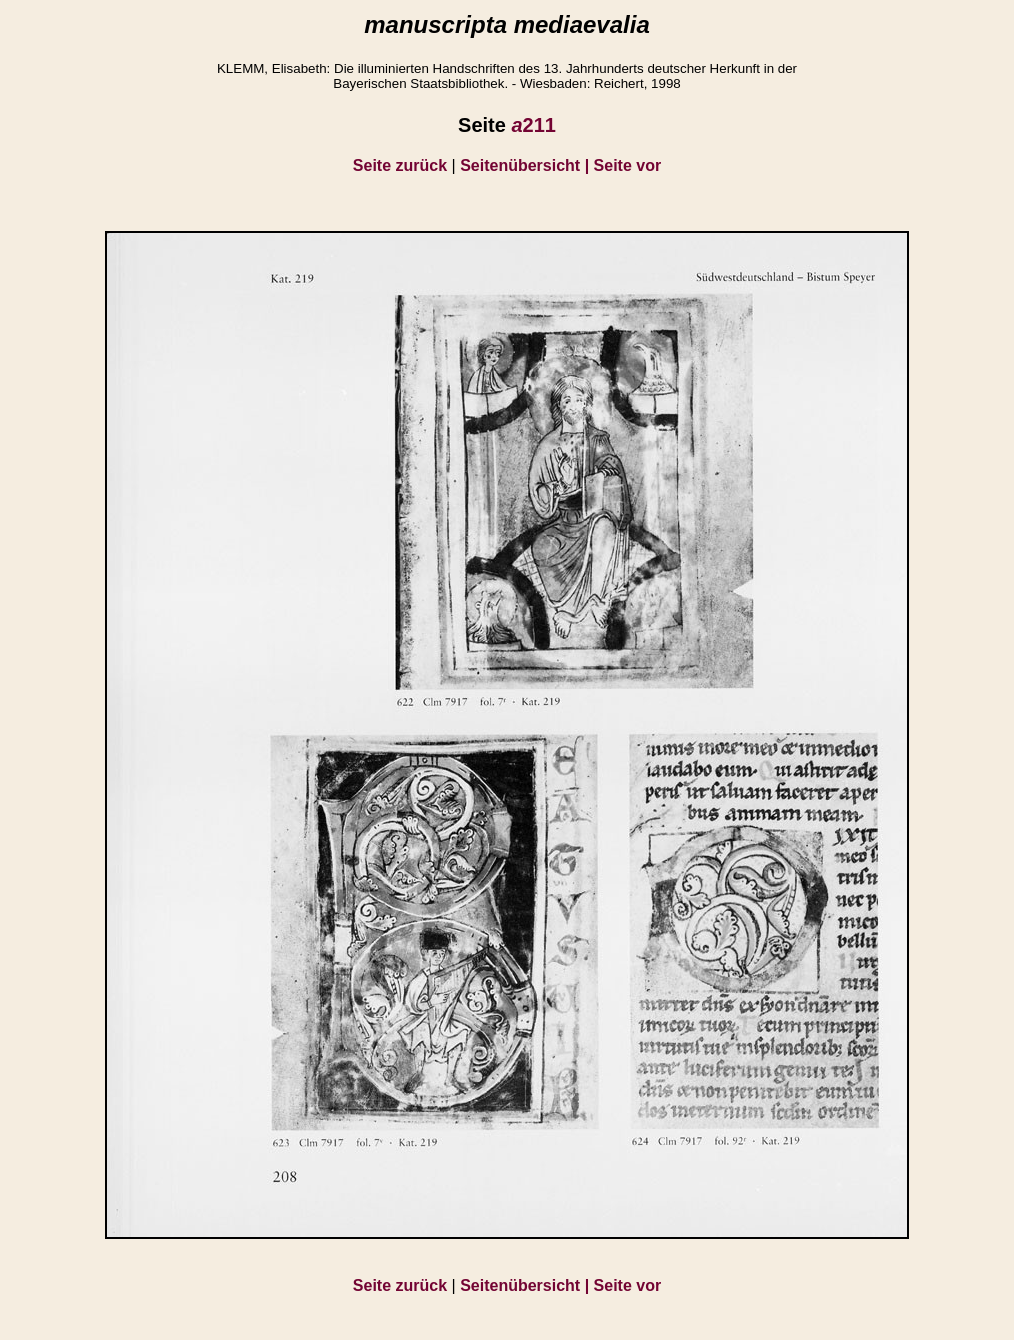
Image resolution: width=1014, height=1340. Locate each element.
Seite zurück (400, 165)
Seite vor (628, 165)
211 (533, 125)
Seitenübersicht (526, 165)
